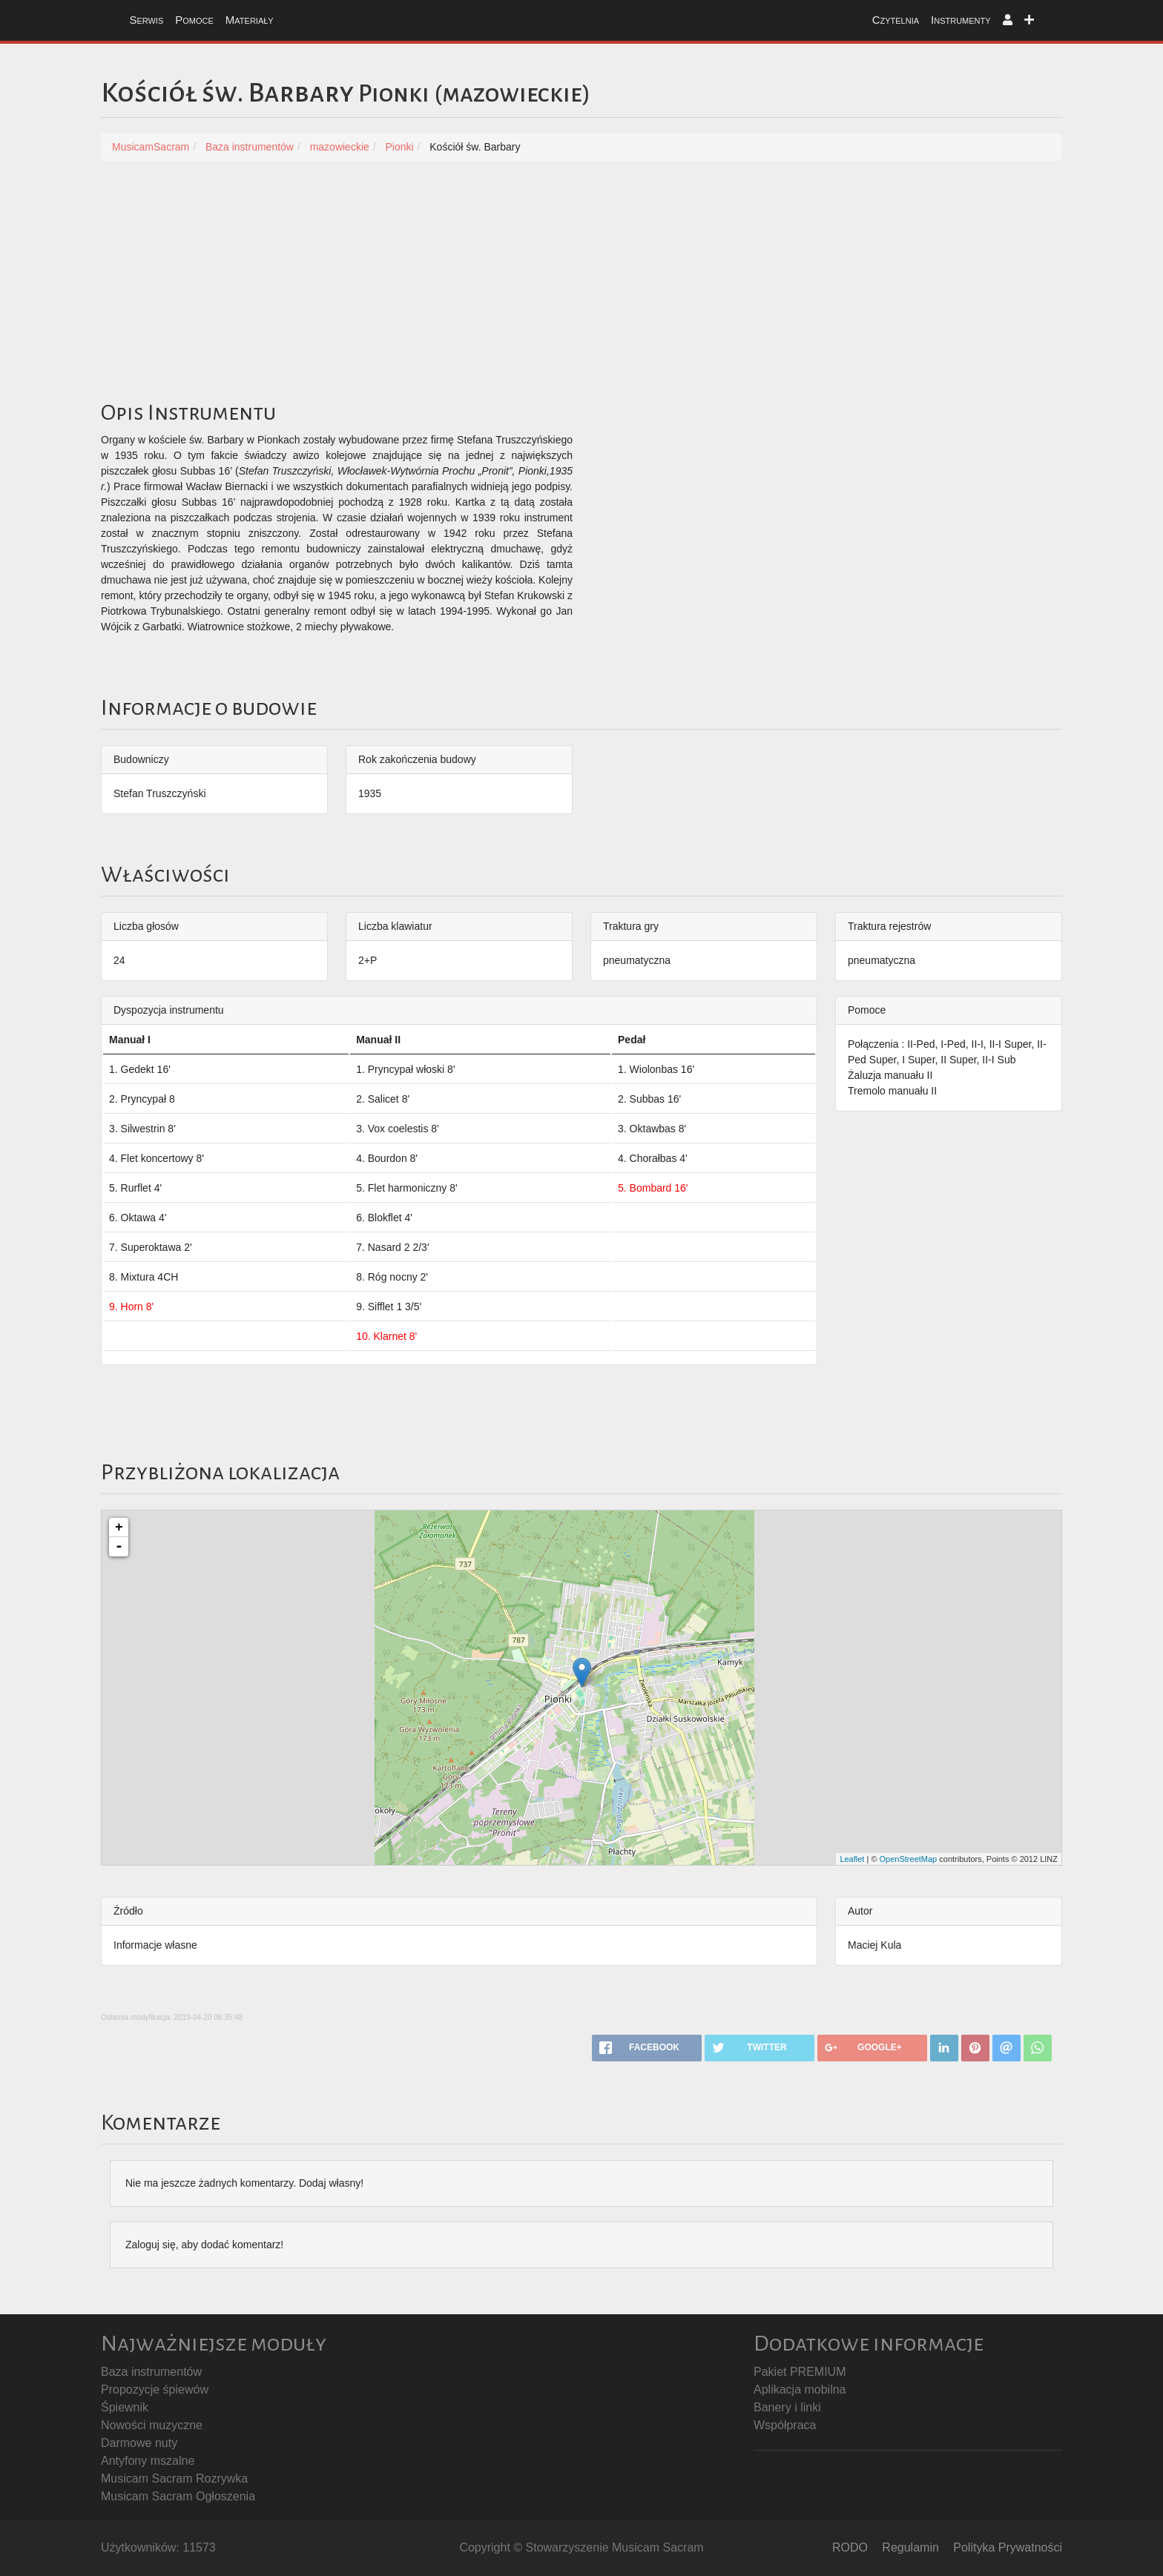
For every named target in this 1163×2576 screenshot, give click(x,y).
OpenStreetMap (909, 1859)
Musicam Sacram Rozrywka (174, 2478)
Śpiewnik (124, 2407)
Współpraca (785, 2425)
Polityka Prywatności (1007, 2547)
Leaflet (852, 1859)
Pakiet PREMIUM (800, 2371)
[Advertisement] (581, 287)
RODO (850, 2547)
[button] (1007, 20)
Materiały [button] (249, 19)
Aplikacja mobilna (800, 2389)
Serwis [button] (146, 19)
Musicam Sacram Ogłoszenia (178, 2496)
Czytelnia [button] (895, 19)
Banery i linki (787, 2407)
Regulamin (910, 2547)
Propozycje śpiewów (154, 2389)
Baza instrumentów (151, 2371)
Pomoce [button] (194, 19)
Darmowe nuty (139, 2443)
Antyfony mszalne (147, 2460)
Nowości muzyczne (151, 2425)
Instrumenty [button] (961, 19)
